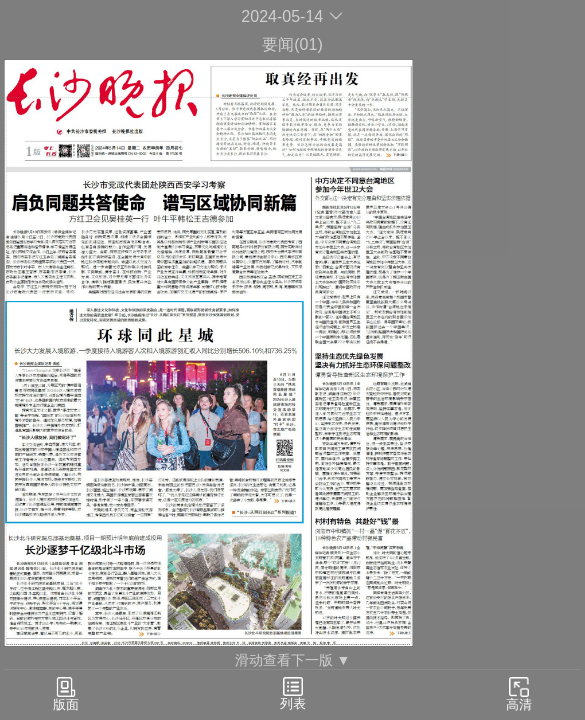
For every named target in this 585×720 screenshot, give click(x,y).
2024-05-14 (292, 16)
